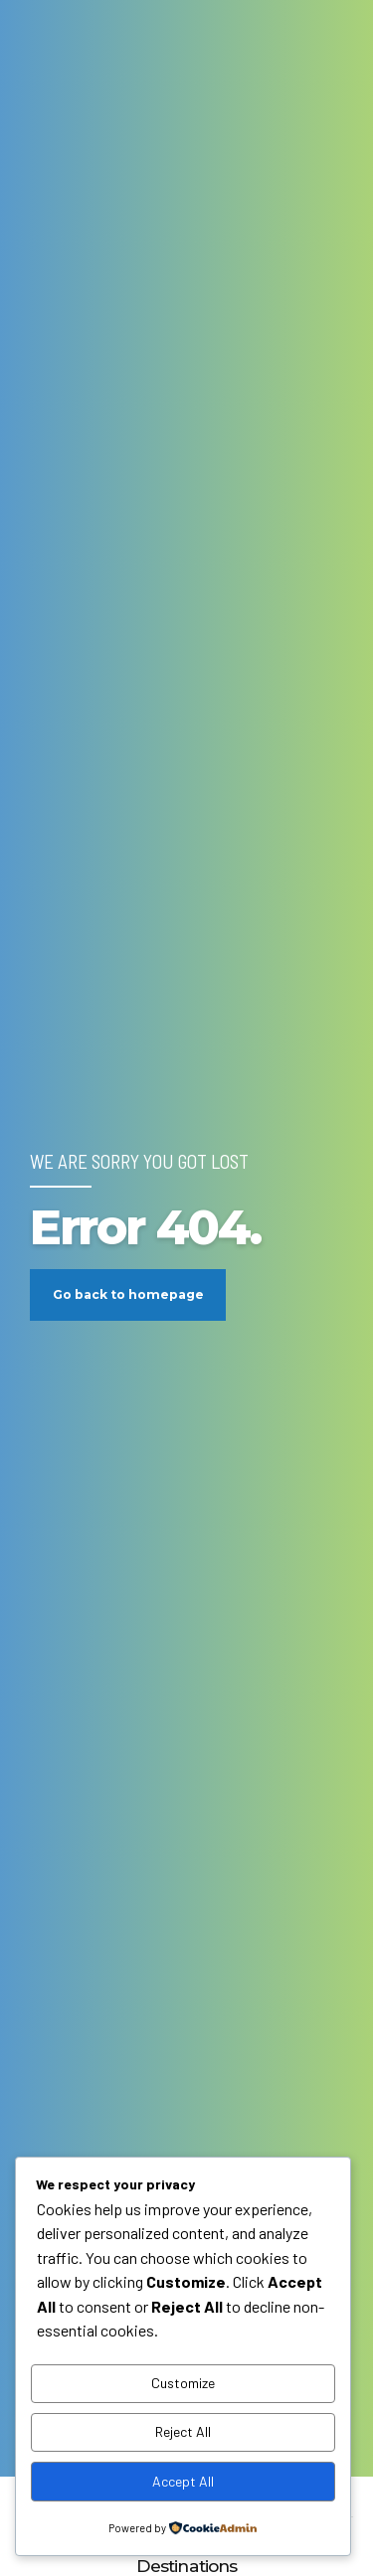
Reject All (183, 2431)
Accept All (183, 2481)
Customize (183, 2382)
